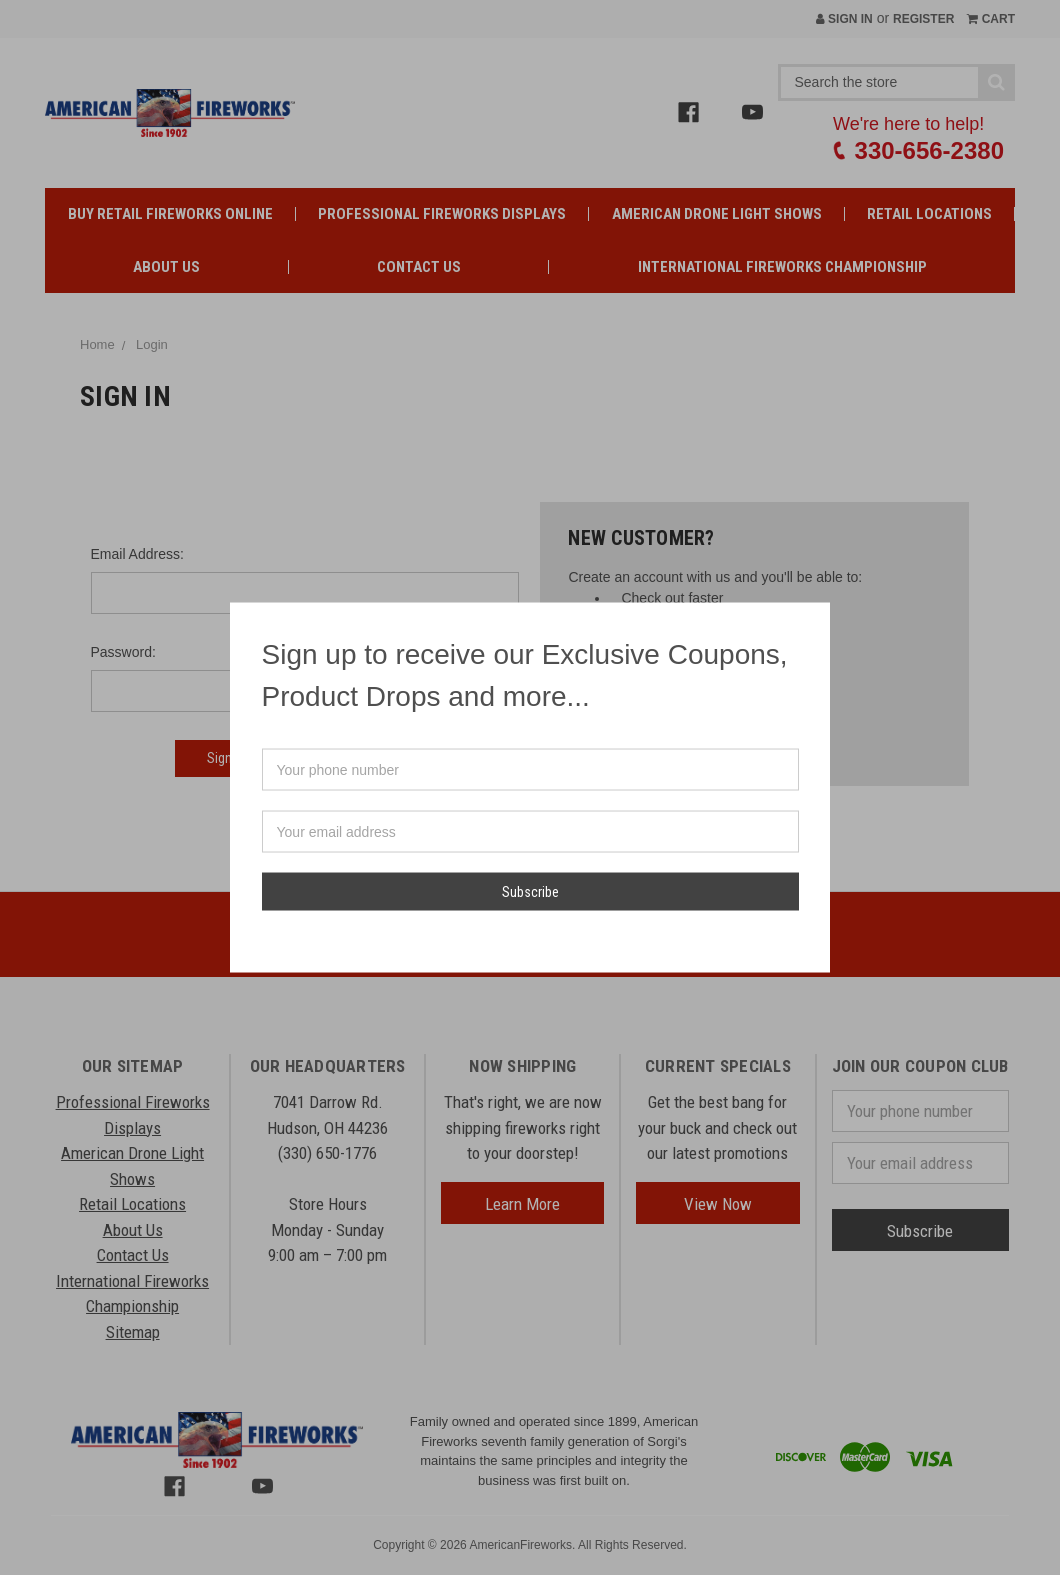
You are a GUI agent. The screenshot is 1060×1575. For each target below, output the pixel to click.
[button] (814, 618)
